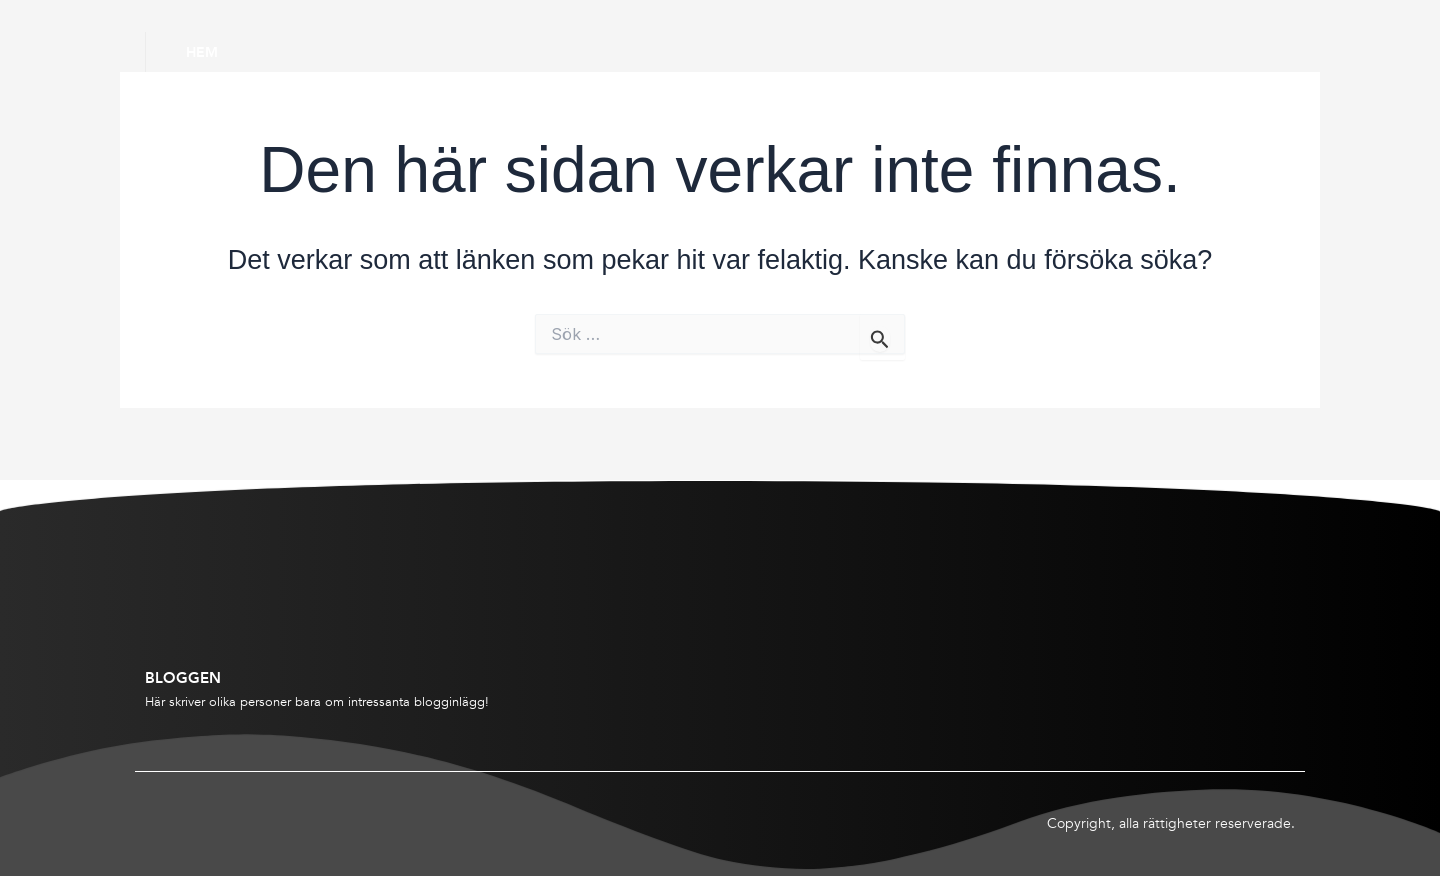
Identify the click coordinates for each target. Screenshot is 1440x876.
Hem (202, 52)
